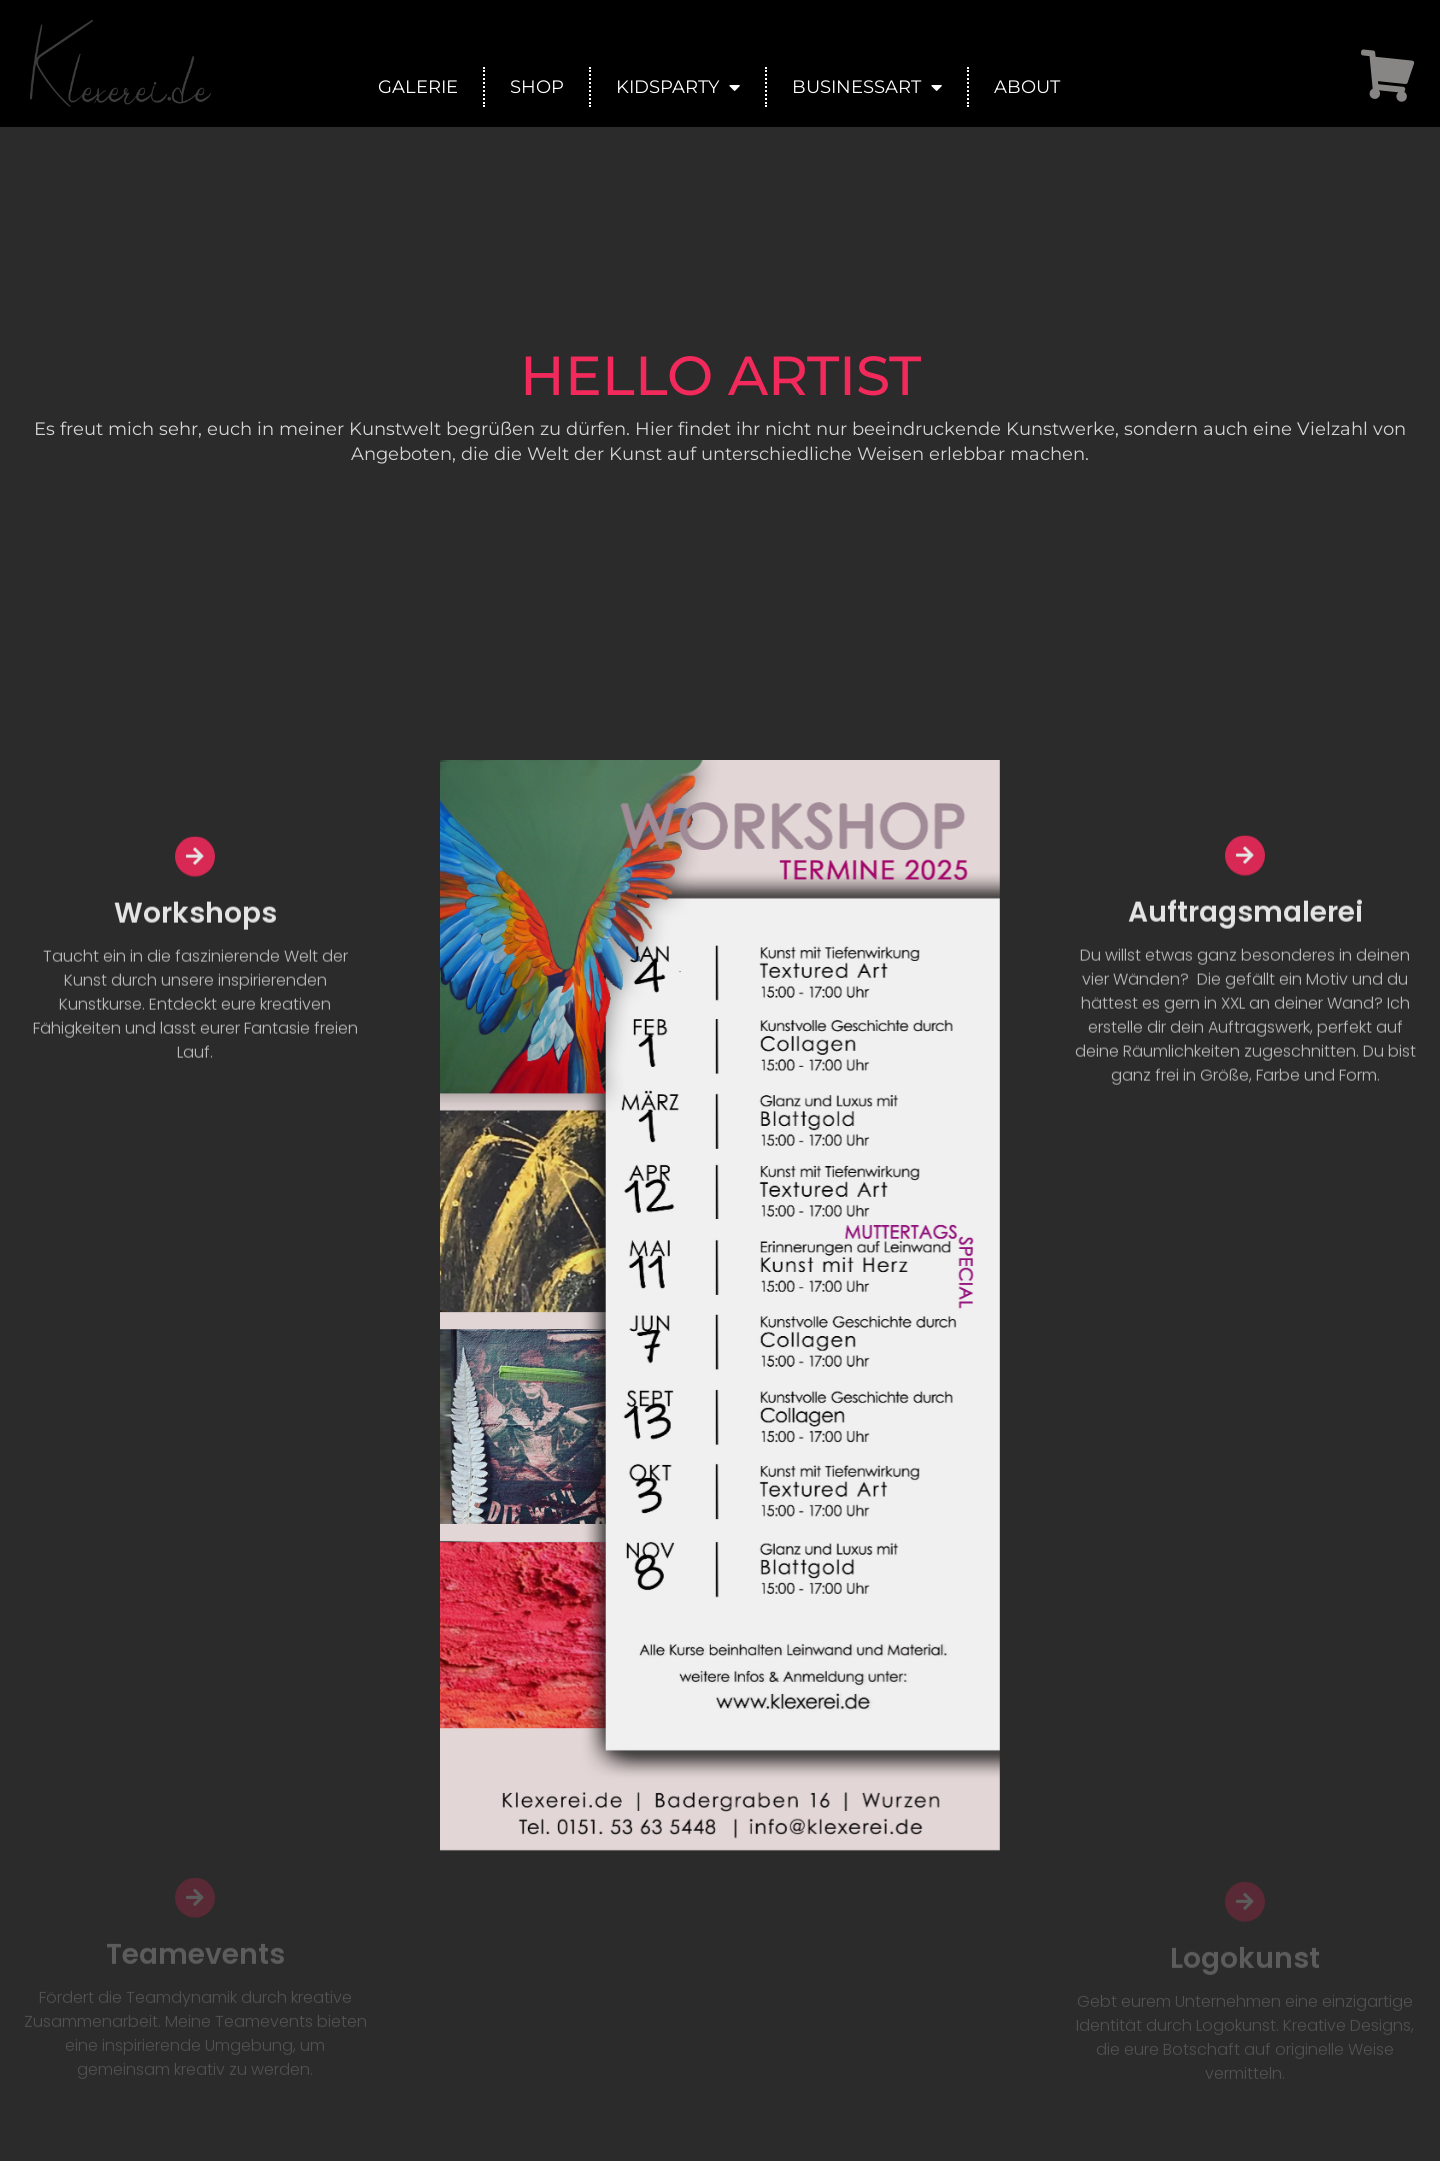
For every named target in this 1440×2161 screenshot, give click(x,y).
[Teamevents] (195, 1943)
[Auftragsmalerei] (1245, 890)
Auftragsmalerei (1245, 946)
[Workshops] (195, 888)
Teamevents (195, 1999)
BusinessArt (867, 87)
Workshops (195, 944)
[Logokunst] (1245, 1947)
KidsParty (678, 87)
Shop (537, 87)
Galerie (418, 87)
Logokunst (1245, 2003)
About (1027, 87)
